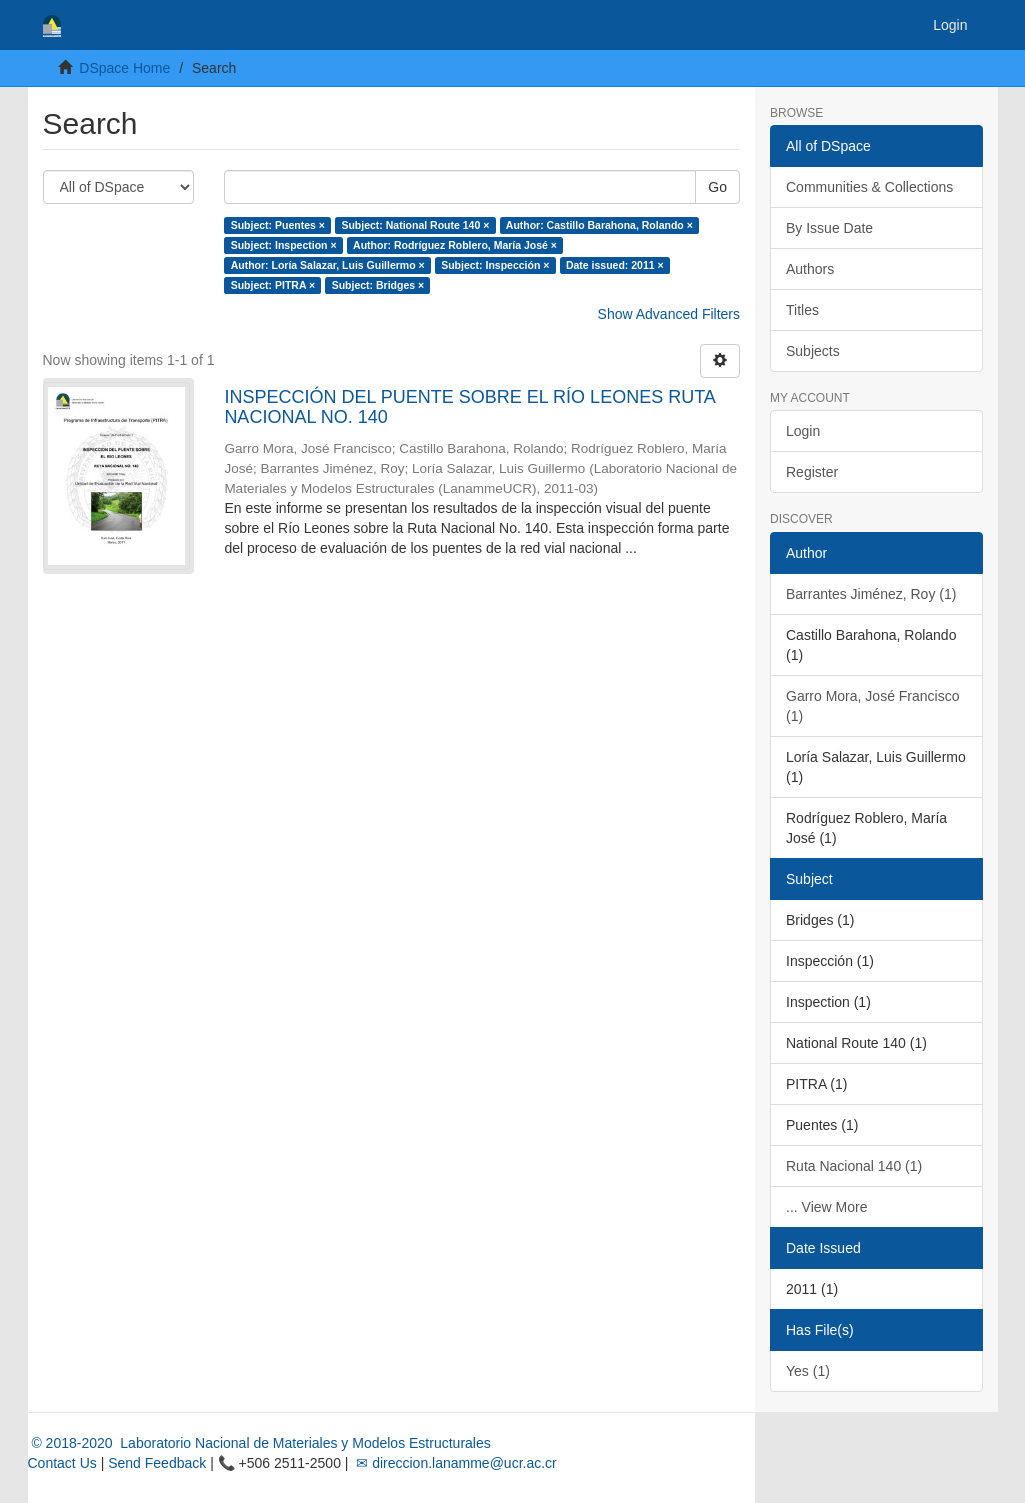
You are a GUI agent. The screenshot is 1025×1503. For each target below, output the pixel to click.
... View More (826, 1207)
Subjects (813, 351)
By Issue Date (829, 228)
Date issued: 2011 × (615, 265)
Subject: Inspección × (495, 265)
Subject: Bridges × (378, 285)
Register (812, 472)
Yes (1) (808, 1371)
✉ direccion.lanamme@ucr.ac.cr (454, 1463)
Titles (802, 310)
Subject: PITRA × (273, 285)
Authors (810, 269)
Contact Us (62, 1463)
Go (717, 187)
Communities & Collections (869, 187)
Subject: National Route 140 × (415, 225)
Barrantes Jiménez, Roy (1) (871, 594)
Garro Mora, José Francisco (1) (873, 706)
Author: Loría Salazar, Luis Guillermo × (328, 265)
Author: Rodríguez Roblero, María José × (455, 245)
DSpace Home (124, 68)
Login (803, 431)
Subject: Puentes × (278, 225)
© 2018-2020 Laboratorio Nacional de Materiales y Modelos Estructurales (259, 1443)
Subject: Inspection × (284, 245)
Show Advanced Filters (669, 314)
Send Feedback (157, 1463)
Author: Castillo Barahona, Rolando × (599, 225)
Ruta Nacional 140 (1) (854, 1166)
